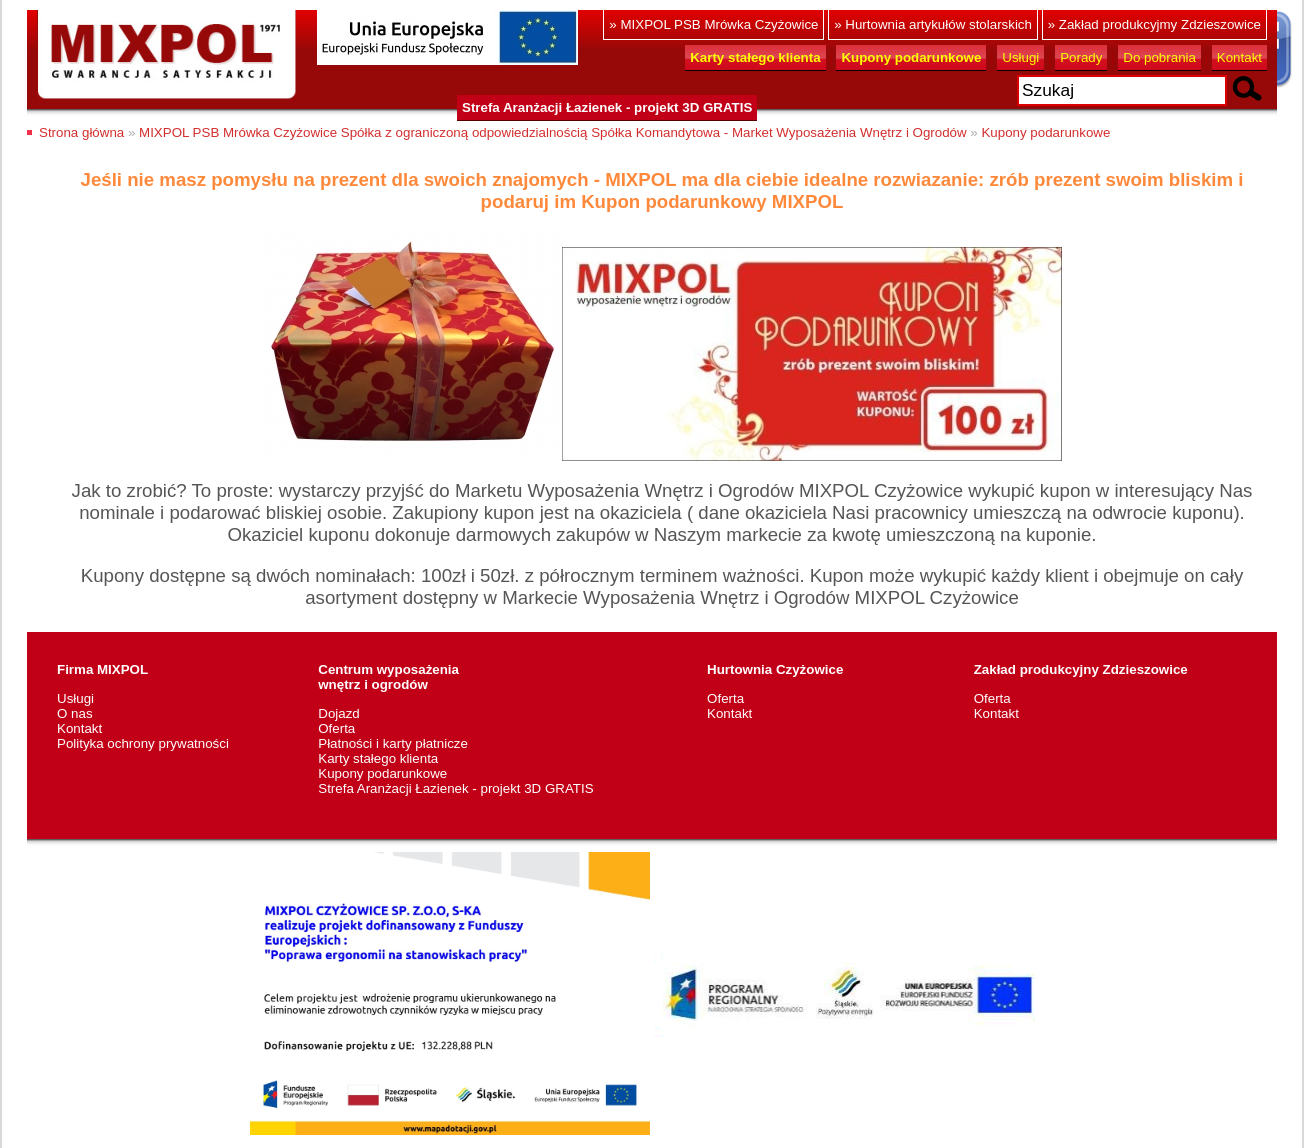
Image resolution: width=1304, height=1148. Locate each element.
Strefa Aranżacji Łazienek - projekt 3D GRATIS (607, 107)
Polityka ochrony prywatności (143, 743)
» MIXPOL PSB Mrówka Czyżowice (713, 24)
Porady (1081, 57)
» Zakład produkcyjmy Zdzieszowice (1154, 24)
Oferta (336, 728)
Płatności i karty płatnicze (393, 743)
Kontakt (1239, 57)
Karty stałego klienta (378, 758)
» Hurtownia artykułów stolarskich (933, 24)
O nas (75, 713)
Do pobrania (1159, 57)
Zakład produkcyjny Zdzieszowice (1081, 669)
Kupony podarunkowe (1045, 132)
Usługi (1020, 57)
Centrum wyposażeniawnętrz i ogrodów (388, 677)
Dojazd (339, 713)
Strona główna (81, 132)
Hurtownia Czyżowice (775, 669)
